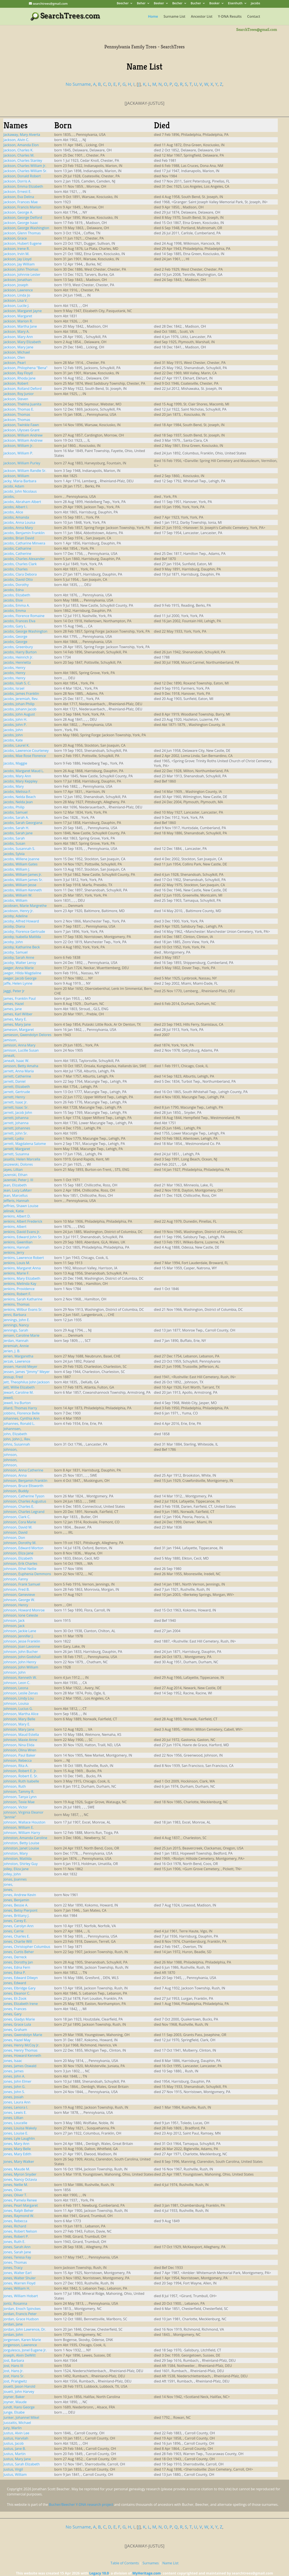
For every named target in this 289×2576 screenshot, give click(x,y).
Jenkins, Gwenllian (18, 1242)
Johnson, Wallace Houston (24, 1822)
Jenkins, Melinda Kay (19, 1283)
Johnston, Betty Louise (21, 1843)
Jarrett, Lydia (13, 1138)
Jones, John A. (14, 2076)
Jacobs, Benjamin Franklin (24, 532)
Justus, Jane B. (14, 2448)
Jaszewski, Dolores (18, 1164)
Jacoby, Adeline (15, 916)
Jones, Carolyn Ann (18, 1926)
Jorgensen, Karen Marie (22, 2339)
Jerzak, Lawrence (16, 1361)
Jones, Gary (12, 2014)
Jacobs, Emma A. (16, 605)
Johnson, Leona (15, 1688)
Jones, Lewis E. (15, 2112)
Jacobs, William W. (17, 895)
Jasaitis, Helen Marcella (21, 1159)
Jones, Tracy (13, 2267)
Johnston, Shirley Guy (20, 1863)
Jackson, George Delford (22, 217)
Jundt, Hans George (19, 2407)
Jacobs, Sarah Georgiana (22, 822)
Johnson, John (14, 1672)
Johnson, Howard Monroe (24, 1610)
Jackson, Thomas (16, 414)
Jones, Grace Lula (17, 2024)
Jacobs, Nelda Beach (19, 796)
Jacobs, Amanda (16, 517)
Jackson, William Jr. (18, 445)
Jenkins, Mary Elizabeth (21, 1278)
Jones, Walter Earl (17, 2272)
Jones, (8, 1884)
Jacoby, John (13, 942)
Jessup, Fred (13, 1377)
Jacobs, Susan (14, 843)
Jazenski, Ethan (15, 1174)
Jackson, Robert (15, 383)
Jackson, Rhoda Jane (19, 378)
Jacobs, (9, 496)
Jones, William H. (16, 2288)
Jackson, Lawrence (18, 290)
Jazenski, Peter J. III (18, 1180)
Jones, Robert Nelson (20, 2231)
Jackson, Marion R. (18, 321)
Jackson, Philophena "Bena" (25, 367)
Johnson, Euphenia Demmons (27, 1573)
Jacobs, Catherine (17, 553)
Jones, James (13, 2071)
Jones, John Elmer (17, 2081)
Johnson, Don (14, 1537)
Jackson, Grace (15, 238)
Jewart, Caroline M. (18, 1392)
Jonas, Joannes (15, 1879)
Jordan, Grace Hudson (21, 2319)
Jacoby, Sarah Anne (18, 957)
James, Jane (12, 1008)
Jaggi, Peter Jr (14, 991)
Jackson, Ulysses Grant (21, 430)
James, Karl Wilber (18, 1014)
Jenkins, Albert (14, 1226)
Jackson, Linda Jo (16, 295)
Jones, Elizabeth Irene (20, 2003)
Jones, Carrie (13, 1931)
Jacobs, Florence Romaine (23, 615)
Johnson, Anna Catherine (23, 1470)
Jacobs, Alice (13, 512)
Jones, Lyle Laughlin (19, 2138)
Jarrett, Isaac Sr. (15, 1107)
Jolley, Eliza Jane (16, 1869)
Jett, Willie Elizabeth (19, 1387)
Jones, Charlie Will (17, 1941)
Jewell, (8, 1397)
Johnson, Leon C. (16, 1682)
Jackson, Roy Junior (18, 393)
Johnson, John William (20, 1667)
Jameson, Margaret (18, 1029)
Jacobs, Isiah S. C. (17, 683)
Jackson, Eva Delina (18, 196)
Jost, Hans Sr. (13, 2376)
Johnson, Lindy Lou (18, 1698)
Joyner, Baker (14, 2396)
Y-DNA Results (230, 17)
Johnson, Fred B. (16, 1589)
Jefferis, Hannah (16, 1200)
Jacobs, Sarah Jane (18, 833)
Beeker (159, 3)
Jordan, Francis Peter (20, 2313)
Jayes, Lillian (13, 1169)
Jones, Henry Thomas (20, 2050)
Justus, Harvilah (15, 2438)
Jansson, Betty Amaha (20, 1065)
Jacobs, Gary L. (15, 626)
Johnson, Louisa (16, 1703)
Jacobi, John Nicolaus (20, 491)
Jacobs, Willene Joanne (21, 859)
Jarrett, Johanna (15, 1117)
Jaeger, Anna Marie (18, 967)
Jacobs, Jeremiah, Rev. (20, 698)
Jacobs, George (15, 636)
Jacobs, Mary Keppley (20, 781)
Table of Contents (124, 2563)
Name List (170, 2563)
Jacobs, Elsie (13, 600)
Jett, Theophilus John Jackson (26, 1382)
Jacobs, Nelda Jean (18, 802)
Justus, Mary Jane (17, 2459)
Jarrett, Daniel (14, 1081)
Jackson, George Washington (26, 227)
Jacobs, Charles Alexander (24, 558)
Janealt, (9, 1055)
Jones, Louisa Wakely (20, 2128)
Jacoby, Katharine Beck (21, 947)
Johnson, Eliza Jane (18, 1553)
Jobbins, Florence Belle (21, 1413)
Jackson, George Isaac (20, 222)
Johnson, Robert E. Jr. (20, 1770)
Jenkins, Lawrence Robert (23, 1257)
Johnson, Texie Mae (19, 1802)
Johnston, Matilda (17, 1858)
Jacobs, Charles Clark (20, 564)
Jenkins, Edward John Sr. (22, 1237)
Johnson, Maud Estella (21, 1734)
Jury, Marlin (12, 2427)
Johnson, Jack (14, 1620)
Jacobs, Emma (14, 610)
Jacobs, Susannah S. (19, 848)
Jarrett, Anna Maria (18, 1071)
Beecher (123, 3)
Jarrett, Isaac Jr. (15, 1102)
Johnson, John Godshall (22, 1656)
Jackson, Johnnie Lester (21, 274)
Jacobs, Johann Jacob (19, 709)
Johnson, (10, 1449)
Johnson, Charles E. (18, 1506)
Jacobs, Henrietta (17, 662)
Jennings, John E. (16, 1319)
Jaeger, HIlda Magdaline (22, 973)
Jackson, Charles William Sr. (25, 170)
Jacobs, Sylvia (14, 853)
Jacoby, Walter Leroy (19, 962)
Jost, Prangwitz (15, 2381)
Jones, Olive (12, 2189)
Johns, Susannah (16, 1444)
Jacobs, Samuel (15, 812)
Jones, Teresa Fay (17, 2257)
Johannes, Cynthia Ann (21, 1418)
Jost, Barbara (13, 2360)
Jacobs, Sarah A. (16, 817)
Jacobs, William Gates (20, 864)
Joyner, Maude (15, 2402)
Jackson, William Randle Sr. (24, 470)
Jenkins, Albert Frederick (22, 1221)
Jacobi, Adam (13, 486)
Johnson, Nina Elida (19, 1745)
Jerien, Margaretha (18, 1356)
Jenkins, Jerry (13, 1252)
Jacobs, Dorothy (16, 584)
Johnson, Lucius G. (18, 1708)
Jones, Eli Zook (15, 1998)
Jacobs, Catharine (17, 548)
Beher (141, 3)
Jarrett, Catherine (17, 1076)
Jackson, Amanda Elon (21, 145)
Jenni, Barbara (14, 1314)
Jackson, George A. (18, 212)
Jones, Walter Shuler (19, 2278)
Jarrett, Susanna (16, 1154)
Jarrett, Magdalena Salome (24, 1143)
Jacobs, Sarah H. (16, 827)
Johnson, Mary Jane (18, 1729)
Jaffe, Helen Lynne (17, 983)
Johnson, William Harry (21, 1832)
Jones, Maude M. (16, 2169)
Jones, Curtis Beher (18, 1951)
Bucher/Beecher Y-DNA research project (81, 2504)
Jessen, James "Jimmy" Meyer (26, 1371)
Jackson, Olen (14, 357)
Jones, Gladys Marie (19, 2019)
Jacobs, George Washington (25, 631)
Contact (253, 17)
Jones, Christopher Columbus (26, 1946)
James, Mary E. (15, 1019)
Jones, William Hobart (20, 2295)
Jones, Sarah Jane (17, 2252)
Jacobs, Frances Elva (19, 621)
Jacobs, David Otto (18, 579)
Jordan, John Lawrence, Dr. (24, 2329)
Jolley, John (12, 1874)
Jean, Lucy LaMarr (17, 1190)
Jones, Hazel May (16, 2040)
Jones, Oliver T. (15, 2195)
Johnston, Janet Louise (21, 1848)
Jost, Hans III (13, 2365)
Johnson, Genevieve (19, 1594)
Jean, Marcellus (15, 1195)
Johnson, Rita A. (15, 1765)
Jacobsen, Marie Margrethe (25, 905)
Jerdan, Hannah (15, 1340)
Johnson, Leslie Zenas (20, 1693)
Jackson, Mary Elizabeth (22, 342)
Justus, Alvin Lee (16, 2433)
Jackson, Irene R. (16, 248)
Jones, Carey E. (15, 1920)
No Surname (78, 84)
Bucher (196, 3)
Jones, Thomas (15, 2262)
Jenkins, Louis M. (16, 1262)
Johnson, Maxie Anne (20, 1739)
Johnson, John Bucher (20, 1651)
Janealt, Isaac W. (16, 1060)
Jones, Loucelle (15, 2122)
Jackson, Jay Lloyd (17, 259)
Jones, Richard (14, 2226)
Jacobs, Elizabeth (16, 595)
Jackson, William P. (18, 453)
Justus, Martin (14, 2453)
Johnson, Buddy (16, 1491)
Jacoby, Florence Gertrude (24, 931)
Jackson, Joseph (15, 285)
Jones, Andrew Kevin (19, 1894)
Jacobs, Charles (15, 569)
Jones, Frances (14, 2008)
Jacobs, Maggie (15, 763)
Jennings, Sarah (15, 1330)
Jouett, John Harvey (18, 2391)
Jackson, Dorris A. (17, 181)
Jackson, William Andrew (22, 435)
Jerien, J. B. (11, 1351)
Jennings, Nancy (16, 1325)
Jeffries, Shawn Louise (20, 1205)
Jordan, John (13, 2334)
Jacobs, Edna (13, 589)
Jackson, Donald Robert (22, 176)
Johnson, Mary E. (16, 1724)
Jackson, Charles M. (18, 155)
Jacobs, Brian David (18, 538)
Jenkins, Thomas (16, 1304)
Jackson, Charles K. (18, 150)
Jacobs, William (15, 900)
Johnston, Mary (15, 1853)
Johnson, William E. (18, 1827)
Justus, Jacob (13, 2443)
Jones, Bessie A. (15, 1905)
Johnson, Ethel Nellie (19, 1568)
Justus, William (15, 2474)
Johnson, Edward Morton (23, 1548)
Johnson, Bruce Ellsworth (23, 1485)
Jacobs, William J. (16, 869)
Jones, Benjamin (16, 1900)
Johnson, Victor (15, 1807)
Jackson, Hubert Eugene (22, 243)
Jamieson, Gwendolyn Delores (27, 1034)
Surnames (151, 2563)
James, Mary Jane (17, 1024)
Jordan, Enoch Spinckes (22, 2308)
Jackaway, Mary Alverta (21, 134)
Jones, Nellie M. (15, 2184)
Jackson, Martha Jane (20, 326)
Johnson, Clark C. (16, 1516)
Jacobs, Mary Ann (17, 776)
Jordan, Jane (13, 2324)
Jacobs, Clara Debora (20, 574)
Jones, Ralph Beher (18, 2210)
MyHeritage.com (146, 2573)
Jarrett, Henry (14, 1097)
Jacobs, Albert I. (15, 507)
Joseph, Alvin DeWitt (19, 2355)
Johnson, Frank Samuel (21, 1584)
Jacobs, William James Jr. (22, 874)
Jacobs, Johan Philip (19, 704)
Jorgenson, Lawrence (20, 2345)
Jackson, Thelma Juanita (22, 404)
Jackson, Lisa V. (15, 300)
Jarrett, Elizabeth (16, 1086)
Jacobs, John (13, 729)
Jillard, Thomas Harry (20, 1408)
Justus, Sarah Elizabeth (21, 2464)
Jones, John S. (14, 2091)
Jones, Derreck (15, 1957)
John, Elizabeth (15, 1434)
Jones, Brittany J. (16, 1915)
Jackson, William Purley (21, 463)
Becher (177, 3)
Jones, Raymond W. (18, 2215)
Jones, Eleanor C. (16, 1993)
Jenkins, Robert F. (17, 1294)
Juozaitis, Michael (17, 2422)
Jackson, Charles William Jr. (24, 165)
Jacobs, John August (19, 714)
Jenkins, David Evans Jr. (21, 1231)
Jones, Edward (14, 1983)
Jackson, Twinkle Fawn (21, 424)
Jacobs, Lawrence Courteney (26, 750)
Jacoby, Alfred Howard (21, 921)
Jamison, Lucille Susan (21, 1050)
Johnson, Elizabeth (18, 1558)
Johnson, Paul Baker (19, 1755)
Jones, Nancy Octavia (20, 2179)
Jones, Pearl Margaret (20, 2205)
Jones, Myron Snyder (19, 2174)
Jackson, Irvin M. (16, 253)
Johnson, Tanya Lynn (19, 1796)
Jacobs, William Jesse (19, 884)
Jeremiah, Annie (16, 1345)
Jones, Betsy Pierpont (20, 1910)
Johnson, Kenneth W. (20, 1677)
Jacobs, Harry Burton (20, 652)
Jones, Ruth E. (14, 2241)
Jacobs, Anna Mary (18, 527)
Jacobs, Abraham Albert (22, 501)
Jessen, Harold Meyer (20, 1366)
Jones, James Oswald (19, 2065)
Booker (214, 3)
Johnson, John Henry (19, 1662)
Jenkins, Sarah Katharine (22, 1299)
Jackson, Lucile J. (16, 305)
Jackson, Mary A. (16, 331)
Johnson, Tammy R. (18, 1791)
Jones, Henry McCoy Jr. (21, 2045)
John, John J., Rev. (17, 1439)
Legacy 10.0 (99, 2573)
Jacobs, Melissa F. (17, 791)
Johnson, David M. (17, 1527)
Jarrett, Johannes (16, 1128)
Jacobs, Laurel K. (16, 745)
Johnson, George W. (19, 1599)
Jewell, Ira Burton (17, 1402)
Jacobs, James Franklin (21, 693)
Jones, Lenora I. (15, 2107)
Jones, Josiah (13, 2097)
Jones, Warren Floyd (19, 2283)
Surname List (174, 17)
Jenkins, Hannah (16, 1247)
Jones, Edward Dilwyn (20, 1977)
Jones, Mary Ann (16, 2143)
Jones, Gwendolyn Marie (22, 2034)
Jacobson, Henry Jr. (18, 910)
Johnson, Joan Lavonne (21, 1646)
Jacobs (255, 3)
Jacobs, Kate (13, 740)
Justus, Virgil (13, 2469)
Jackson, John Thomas (20, 269)
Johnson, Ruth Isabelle (21, 1781)
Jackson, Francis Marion (22, 207)
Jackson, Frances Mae (20, 202)
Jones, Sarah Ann (16, 2246)
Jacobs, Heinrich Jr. (18, 657)
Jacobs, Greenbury (18, 646)
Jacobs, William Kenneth (22, 890)
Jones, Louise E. (15, 2133)
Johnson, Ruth (14, 1786)
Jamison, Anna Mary (19, 1045)
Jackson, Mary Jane (18, 347)
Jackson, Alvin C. (16, 139)
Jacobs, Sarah (14, 838)
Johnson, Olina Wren (19, 1750)
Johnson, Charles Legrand (23, 1511)
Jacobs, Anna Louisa (19, 522)
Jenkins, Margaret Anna (22, 1268)
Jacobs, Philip (14, 807)
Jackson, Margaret (17, 316)
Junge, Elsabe (14, 2412)
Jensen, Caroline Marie (21, 1335)
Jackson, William (16, 475)
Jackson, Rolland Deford (22, 388)
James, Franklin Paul (19, 998)
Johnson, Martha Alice (20, 1713)
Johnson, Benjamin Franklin (25, 1480)
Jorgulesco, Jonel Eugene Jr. (25, 2350)
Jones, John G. (14, 2086)
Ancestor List (201, 17)
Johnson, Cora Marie (19, 1522)
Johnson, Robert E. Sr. (20, 1776)
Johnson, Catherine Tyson (23, 1496)
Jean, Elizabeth (15, 1185)
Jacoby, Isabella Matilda (22, 936)
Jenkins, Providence (19, 1288)
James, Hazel (13, 1003)
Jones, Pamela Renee (20, 2200)
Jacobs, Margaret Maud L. (23, 770)
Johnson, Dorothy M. (19, 1542)
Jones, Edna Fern (16, 1967)
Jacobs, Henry (14, 667)
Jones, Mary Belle (17, 2148)
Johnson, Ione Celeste (20, 1615)
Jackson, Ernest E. (17, 191)
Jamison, (10, 1040)
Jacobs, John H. (15, 719)
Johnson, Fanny (15, 1579)
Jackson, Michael (16, 352)
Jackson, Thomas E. (18, 409)
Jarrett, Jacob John (17, 1112)
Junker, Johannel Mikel (21, 2417)
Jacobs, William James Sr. (23, 879)
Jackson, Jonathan (17, 279)
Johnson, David (15, 1532)
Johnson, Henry (15, 1605)
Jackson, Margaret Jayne (22, 310)
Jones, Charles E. (16, 1936)
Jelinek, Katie (13, 1211)
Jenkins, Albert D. (17, 1216)
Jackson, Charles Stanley (22, 160)
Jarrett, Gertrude (16, 1091)
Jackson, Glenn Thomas (22, 233)
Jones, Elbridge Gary (19, 1988)
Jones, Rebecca (15, 2221)
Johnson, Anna (15, 1475)
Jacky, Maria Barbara (19, 481)
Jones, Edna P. (14, 1972)
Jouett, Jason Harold (19, 2386)
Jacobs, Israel (13, 688)
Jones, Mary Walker (18, 2161)
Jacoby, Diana (14, 926)
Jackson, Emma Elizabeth (23, 186)
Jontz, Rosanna (15, 2303)
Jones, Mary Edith (17, 2154)
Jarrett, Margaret (16, 1148)
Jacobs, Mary (13, 786)
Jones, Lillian (13, 2117)
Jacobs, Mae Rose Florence (24, 755)
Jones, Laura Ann (16, 2102)
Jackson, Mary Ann (18, 336)
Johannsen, (12, 1428)
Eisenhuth (235, 3)
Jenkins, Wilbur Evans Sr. (22, 1309)
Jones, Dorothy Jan (18, 1962)
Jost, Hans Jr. (13, 2370)
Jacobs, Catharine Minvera (24, 543)
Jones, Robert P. (16, 2236)
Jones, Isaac (12, 2060)
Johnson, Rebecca (17, 1760)
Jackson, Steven (15, 399)
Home (153, 17)
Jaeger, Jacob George (20, 978)
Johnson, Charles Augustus (24, 1501)
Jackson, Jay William (19, 264)
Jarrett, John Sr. (15, 1133)
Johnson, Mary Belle (19, 1719)
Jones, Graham (15, 2029)
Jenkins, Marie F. (16, 1273)
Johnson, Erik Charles (20, 1563)
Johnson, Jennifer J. (18, 1636)
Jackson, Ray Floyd (18, 373)
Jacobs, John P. (15, 724)
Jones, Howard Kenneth (22, 2055)
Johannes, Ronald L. (19, 1423)
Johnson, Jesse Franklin (21, 1641)
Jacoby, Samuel (15, 952)
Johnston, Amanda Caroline (25, 1837)
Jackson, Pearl (14, 362)
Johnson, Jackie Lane (19, 1630)
